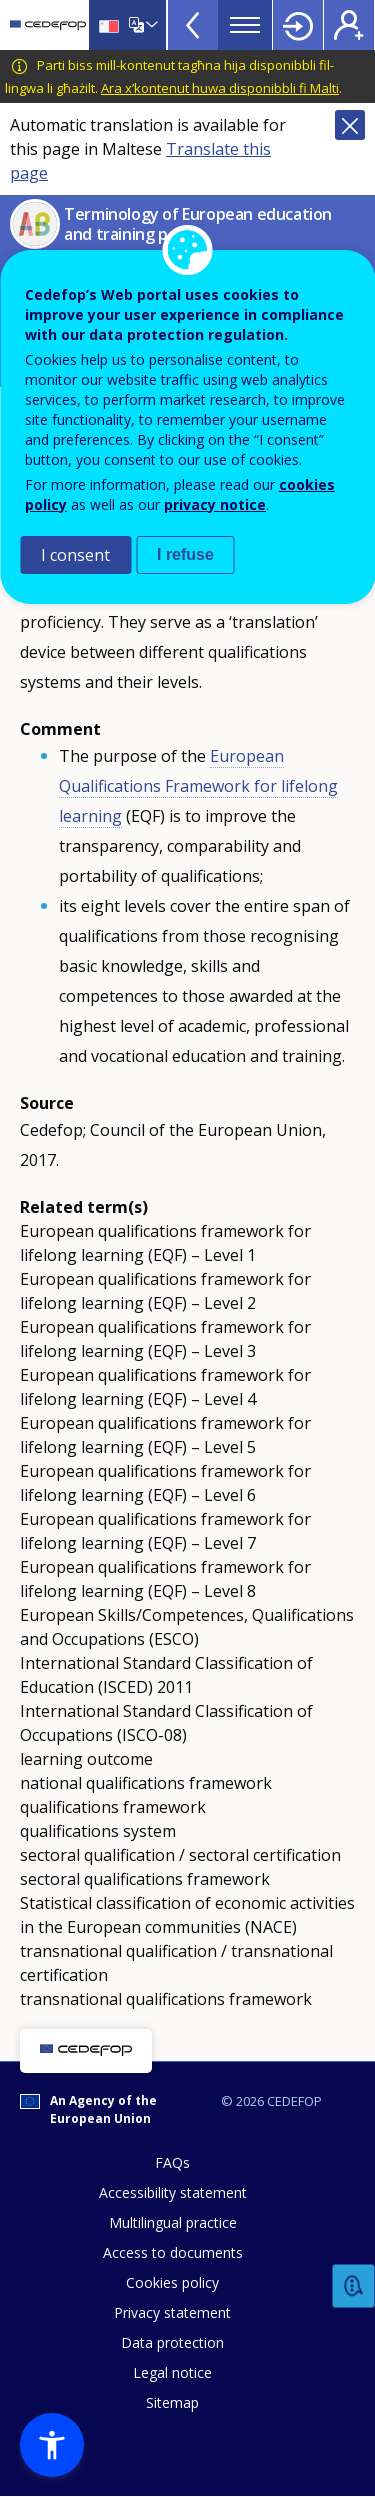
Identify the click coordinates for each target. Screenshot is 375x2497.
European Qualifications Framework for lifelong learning (198, 786)
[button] (52, 2445)
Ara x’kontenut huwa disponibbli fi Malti (220, 88)
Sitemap (172, 2402)
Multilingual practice (173, 2222)
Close (350, 125)
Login (298, 25)
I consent (75, 555)
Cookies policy (172, 2282)
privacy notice (215, 504)
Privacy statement (172, 2312)
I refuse (185, 554)
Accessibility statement (173, 2192)
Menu (245, 25)
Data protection (172, 2342)
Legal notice (172, 2372)
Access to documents (173, 2252)
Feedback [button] (354, 2286)
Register (349, 25)
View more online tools (193, 25)
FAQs (172, 2162)
